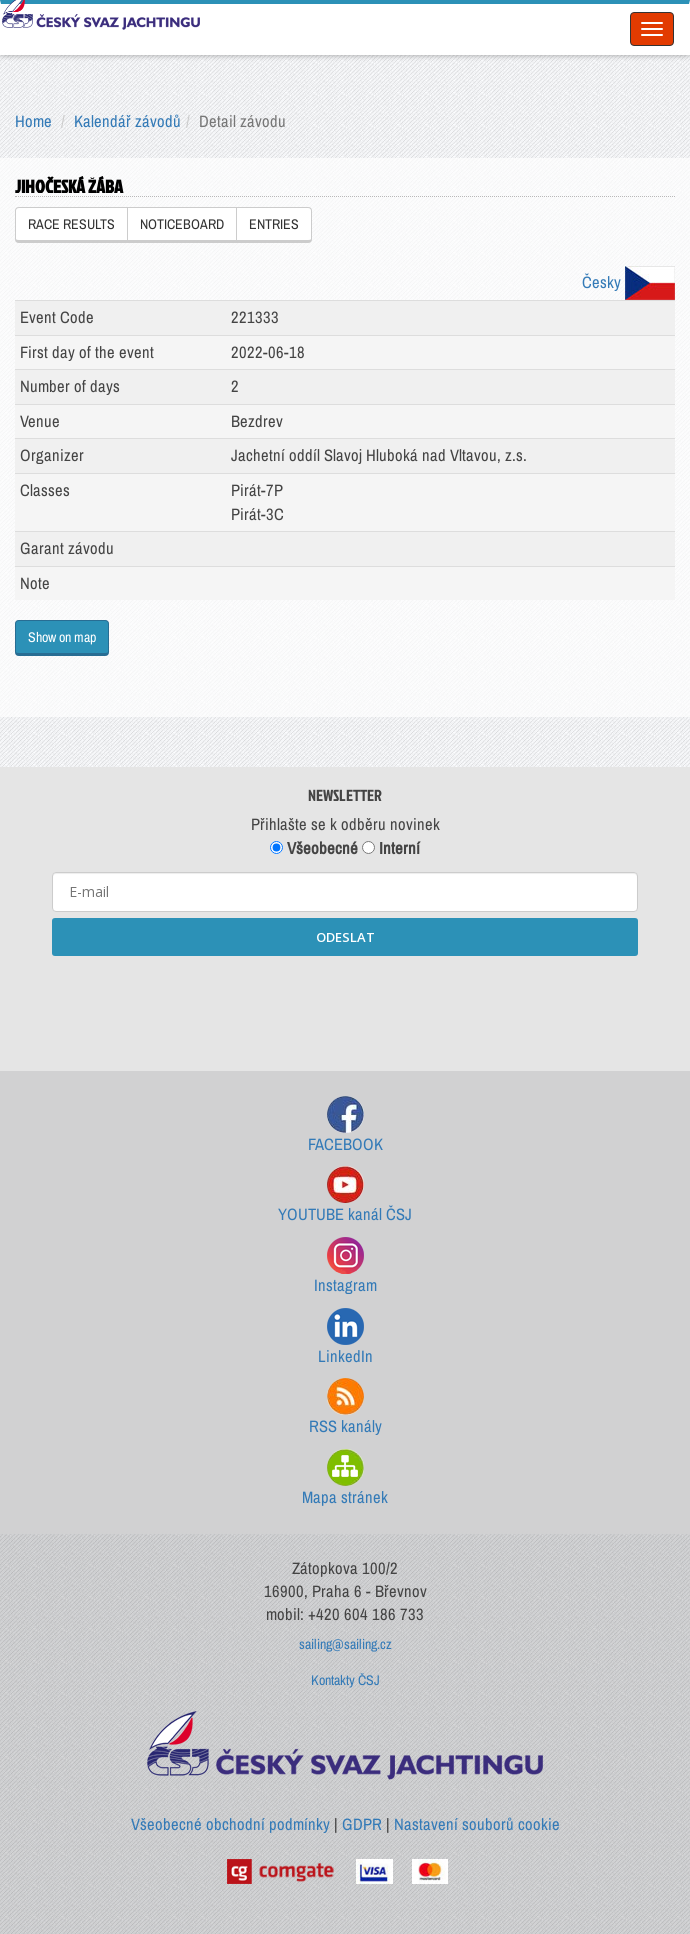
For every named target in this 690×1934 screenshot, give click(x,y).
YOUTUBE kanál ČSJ (345, 1195)
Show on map (62, 637)
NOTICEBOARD (182, 224)
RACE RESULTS (71, 224)
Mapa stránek (345, 1478)
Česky (628, 282)
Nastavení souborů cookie (477, 1824)
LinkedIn (345, 1337)
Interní (391, 848)
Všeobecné (314, 848)
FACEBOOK (345, 1125)
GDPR (362, 1824)
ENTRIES (274, 224)
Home (33, 121)
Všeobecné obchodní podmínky (230, 1824)
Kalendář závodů (127, 121)
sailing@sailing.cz (345, 1644)
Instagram (345, 1266)
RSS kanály (345, 1407)
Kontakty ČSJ (345, 1680)
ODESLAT (345, 937)
